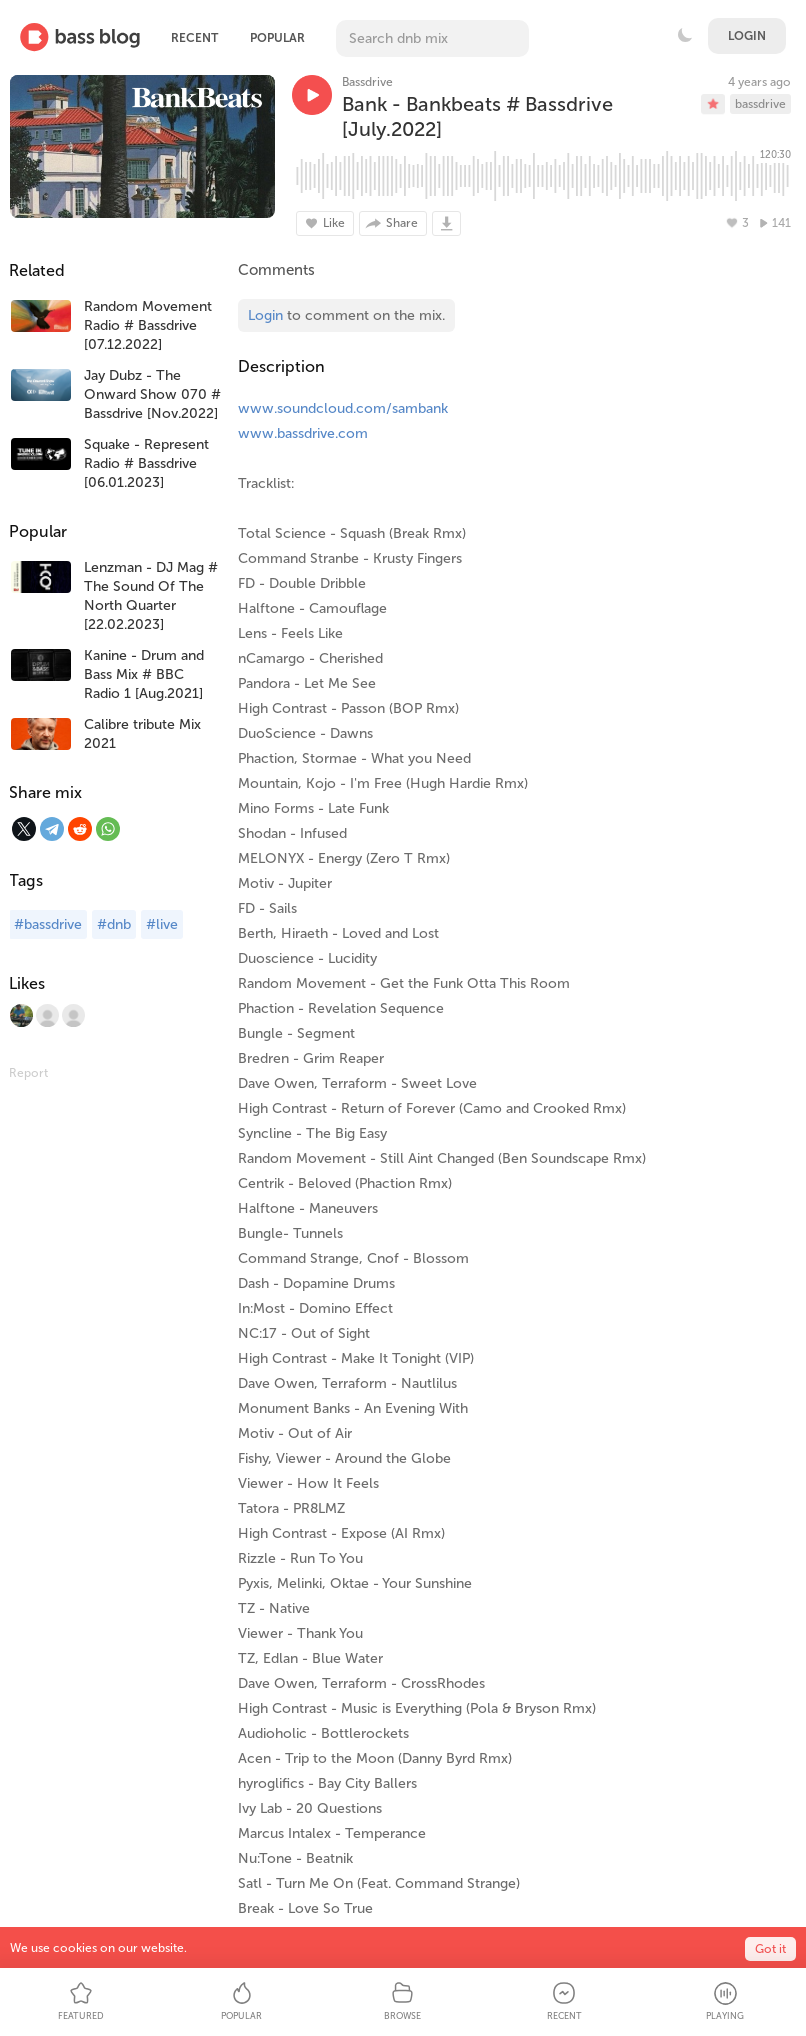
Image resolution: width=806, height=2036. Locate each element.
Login (747, 36)
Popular (277, 38)
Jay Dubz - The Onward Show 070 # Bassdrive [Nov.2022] (152, 394)
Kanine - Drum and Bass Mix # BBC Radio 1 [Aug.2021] (144, 674)
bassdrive (760, 104)
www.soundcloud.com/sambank (343, 408)
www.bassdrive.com (303, 433)
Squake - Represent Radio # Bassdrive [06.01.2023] (146, 463)
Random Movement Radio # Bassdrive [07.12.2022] (148, 325)
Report (28, 1073)
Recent (194, 38)
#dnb (114, 924)
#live (162, 924)
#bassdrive (48, 924)
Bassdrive (367, 82)
